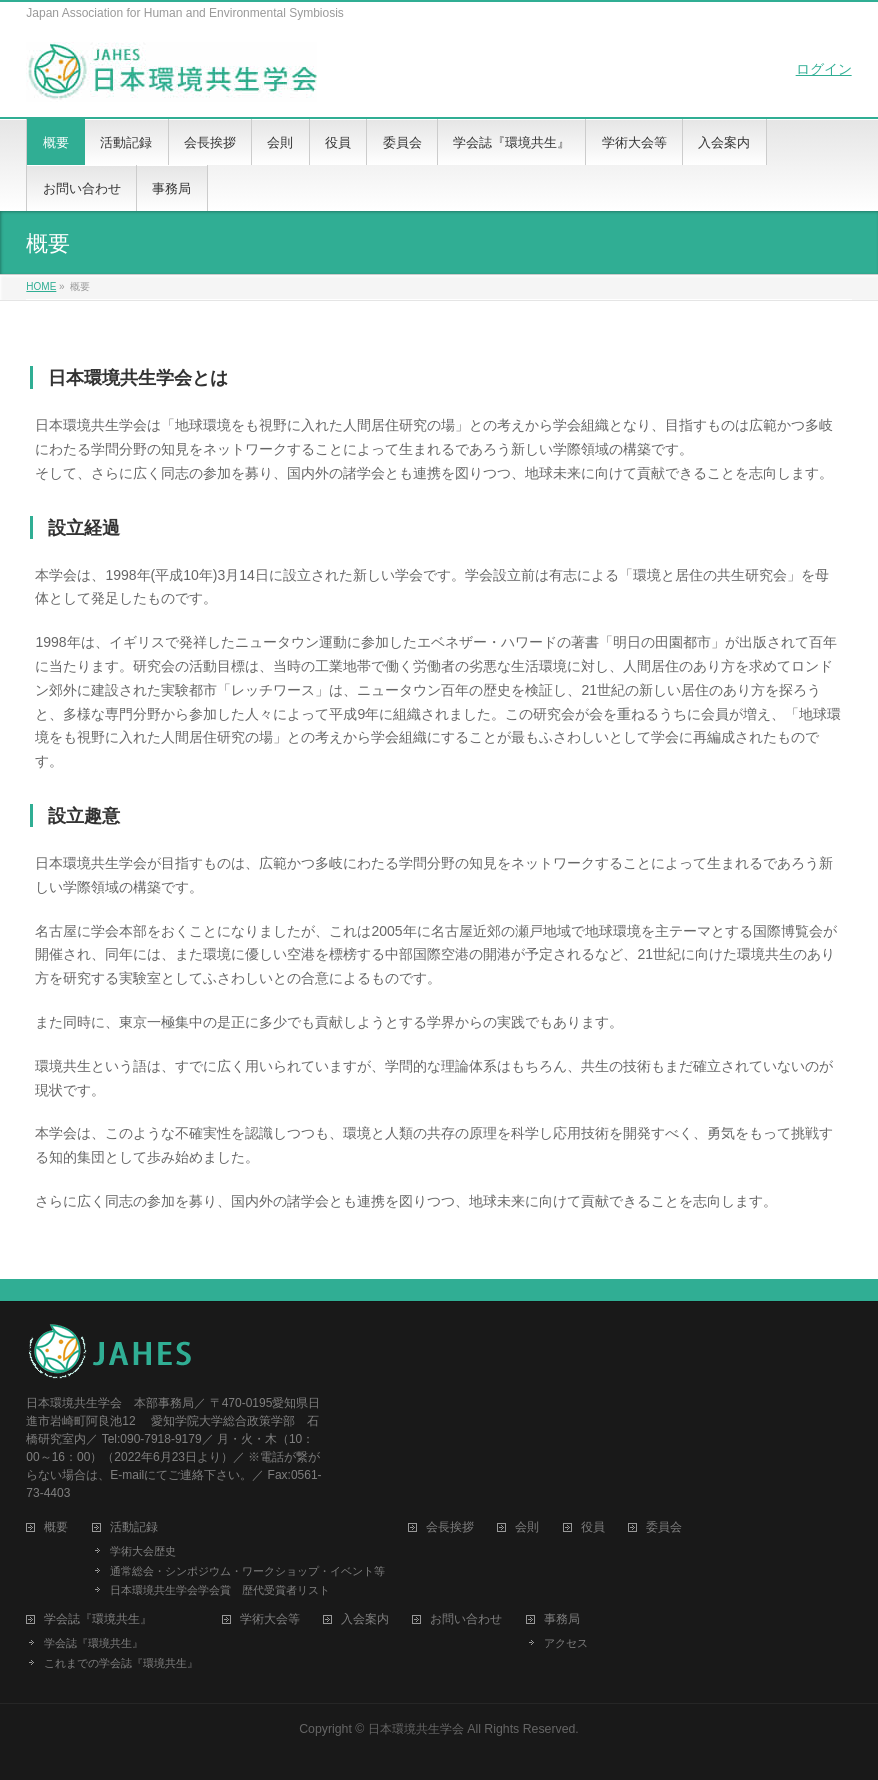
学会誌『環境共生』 (93, 1643)
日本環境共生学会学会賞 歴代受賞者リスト (220, 1590)
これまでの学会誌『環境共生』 (121, 1663)
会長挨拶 (450, 1527)
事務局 (562, 1619)
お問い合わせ (466, 1619)
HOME (41, 286)
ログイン (824, 69)
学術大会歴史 (143, 1551)
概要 (56, 1527)
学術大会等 (270, 1619)
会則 (527, 1527)
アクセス (566, 1643)
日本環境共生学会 (416, 1729)
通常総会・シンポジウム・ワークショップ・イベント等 (247, 1571)
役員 (593, 1527)
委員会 (664, 1527)
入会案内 (365, 1619)
